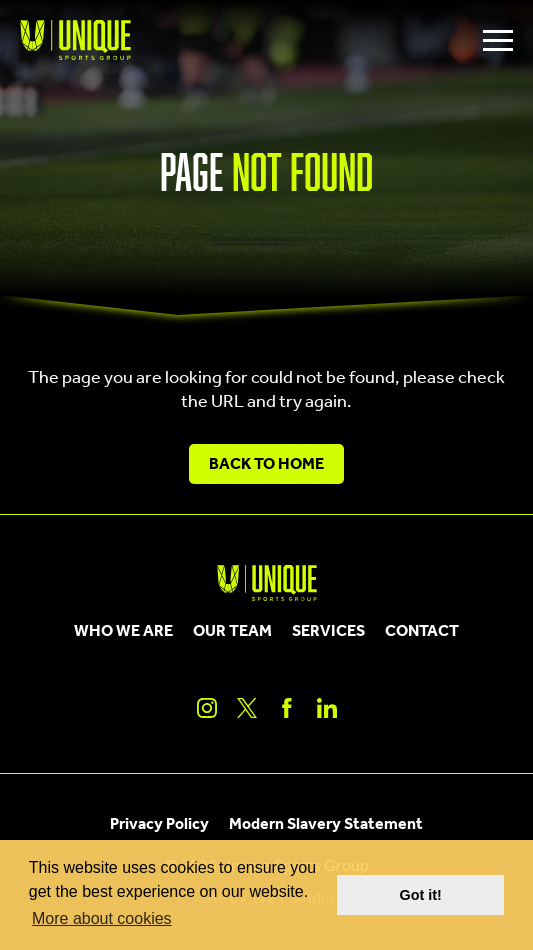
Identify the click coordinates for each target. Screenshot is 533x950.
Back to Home (266, 464)
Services (328, 632)
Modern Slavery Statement (326, 825)
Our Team (232, 632)
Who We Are (123, 632)
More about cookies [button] (102, 918)
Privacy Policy (159, 825)
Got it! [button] (421, 895)
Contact (422, 632)
